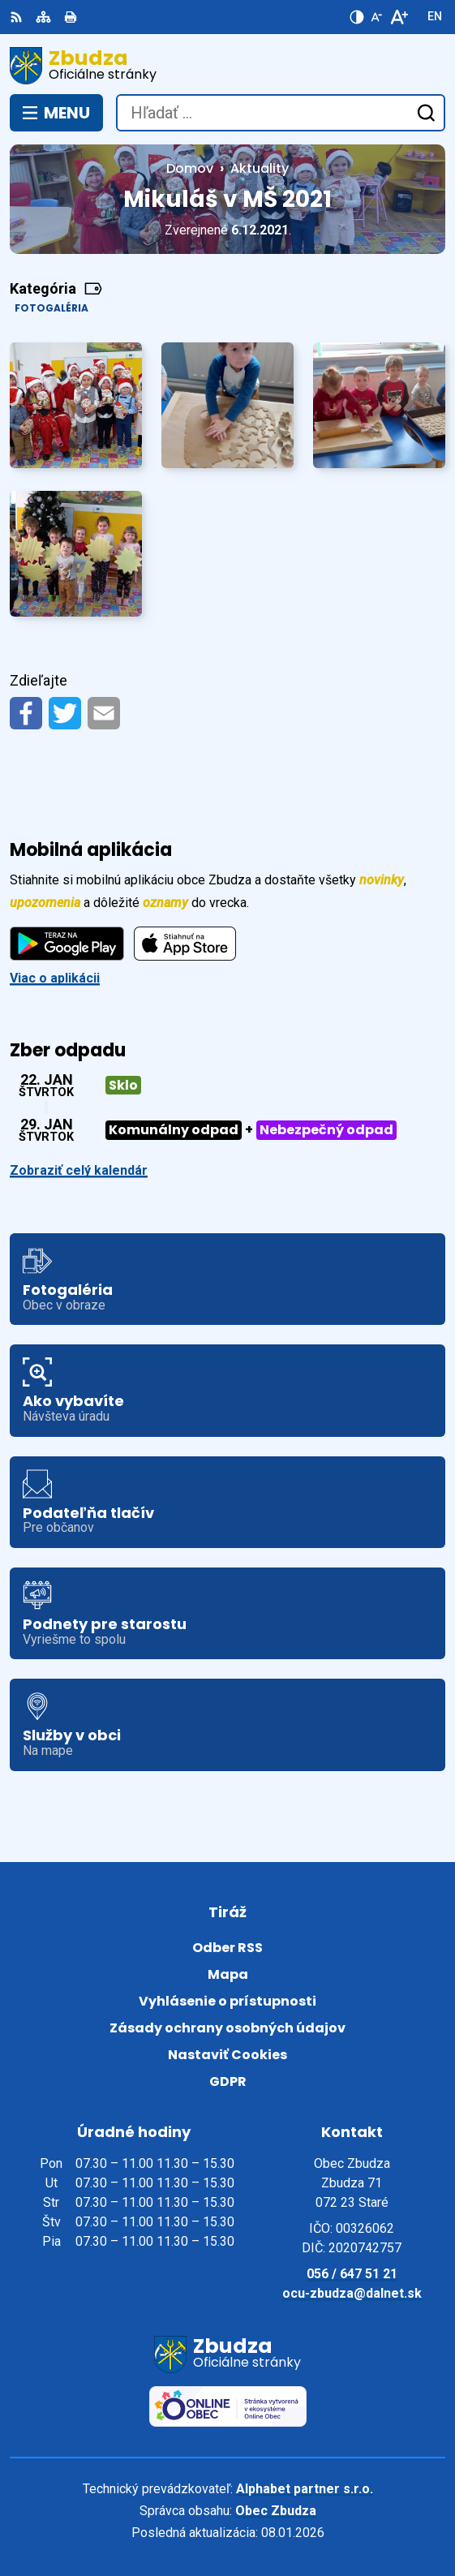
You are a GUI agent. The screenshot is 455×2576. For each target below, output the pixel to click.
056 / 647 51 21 (352, 2273)
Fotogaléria (51, 308)
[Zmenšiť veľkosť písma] (376, 17)
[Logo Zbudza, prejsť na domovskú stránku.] (227, 65)
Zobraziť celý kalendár (79, 1170)
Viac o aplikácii (55, 978)
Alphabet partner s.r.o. (304, 2488)
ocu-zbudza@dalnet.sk (352, 2293)
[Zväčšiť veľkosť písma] (398, 17)
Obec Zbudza (275, 2510)
